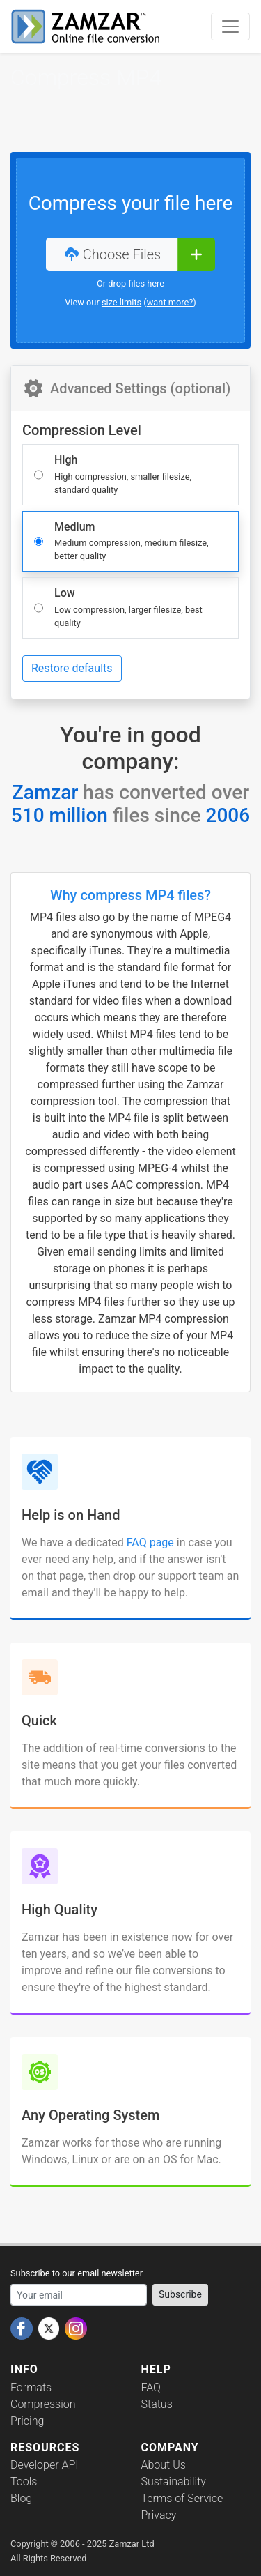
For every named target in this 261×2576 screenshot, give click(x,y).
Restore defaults (72, 668)
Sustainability (173, 2481)
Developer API (44, 2464)
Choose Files (112, 254)
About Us (163, 2464)
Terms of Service (182, 2498)
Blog (21, 2498)
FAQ (151, 2387)
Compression (42, 2404)
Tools (23, 2481)
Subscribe (180, 2294)
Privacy (159, 2515)
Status (157, 2404)
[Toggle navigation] (230, 26)
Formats (31, 2387)
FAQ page (150, 1542)
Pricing (27, 2421)
